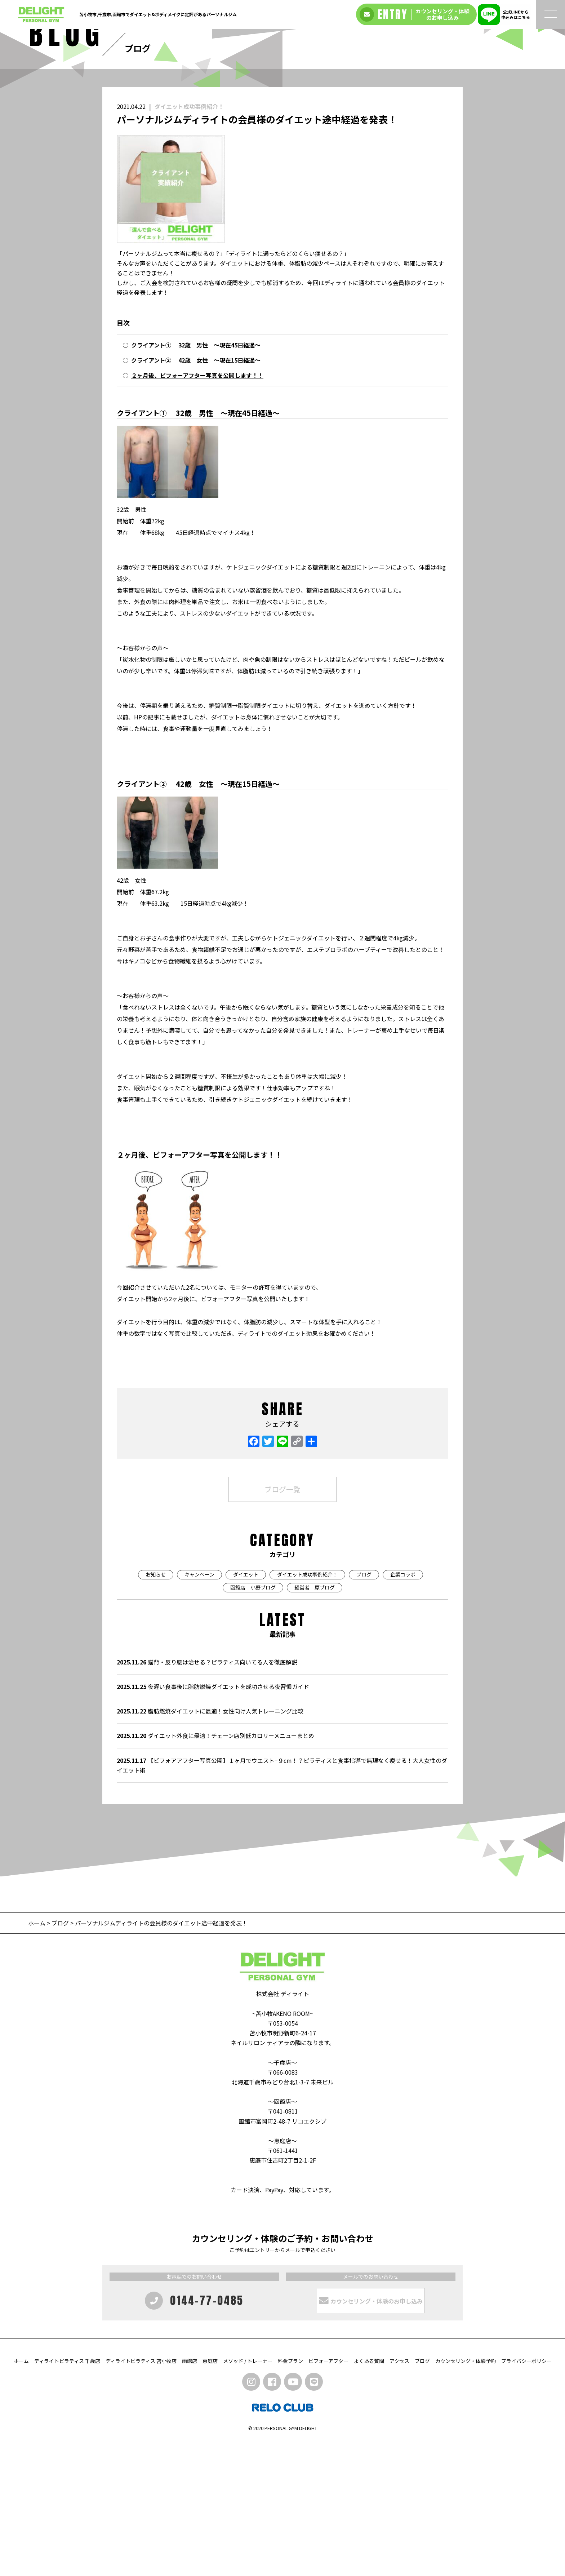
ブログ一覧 (282, 1624)
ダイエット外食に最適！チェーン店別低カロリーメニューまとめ (215, 1870)
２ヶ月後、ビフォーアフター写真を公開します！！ (197, 510)
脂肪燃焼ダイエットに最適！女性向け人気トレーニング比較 (210, 1846)
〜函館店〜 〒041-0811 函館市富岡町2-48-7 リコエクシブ (282, 2246)
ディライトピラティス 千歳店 (67, 2495)
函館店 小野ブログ (253, 1722)
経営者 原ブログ (314, 1722)
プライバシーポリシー (526, 2495)
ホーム (37, 2058)
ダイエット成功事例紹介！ (189, 241)
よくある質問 (369, 2495)
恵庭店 (210, 2495)
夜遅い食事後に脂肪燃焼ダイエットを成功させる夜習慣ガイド (213, 1821)
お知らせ (156, 1709)
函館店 (189, 2495)
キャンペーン (199, 1709)
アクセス (399, 2495)
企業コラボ (402, 1709)
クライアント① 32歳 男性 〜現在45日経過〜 (196, 480)
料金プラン (290, 2495)
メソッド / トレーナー (247, 2495)
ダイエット (245, 1709)
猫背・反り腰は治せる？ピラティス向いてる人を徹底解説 (207, 1796)
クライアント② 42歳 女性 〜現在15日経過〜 (196, 495)
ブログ (364, 1709)
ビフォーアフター (328, 2495)
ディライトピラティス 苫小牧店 (141, 2495)
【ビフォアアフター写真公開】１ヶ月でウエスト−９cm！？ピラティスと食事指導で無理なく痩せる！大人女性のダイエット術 (282, 1900)
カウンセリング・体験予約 (465, 2495)
